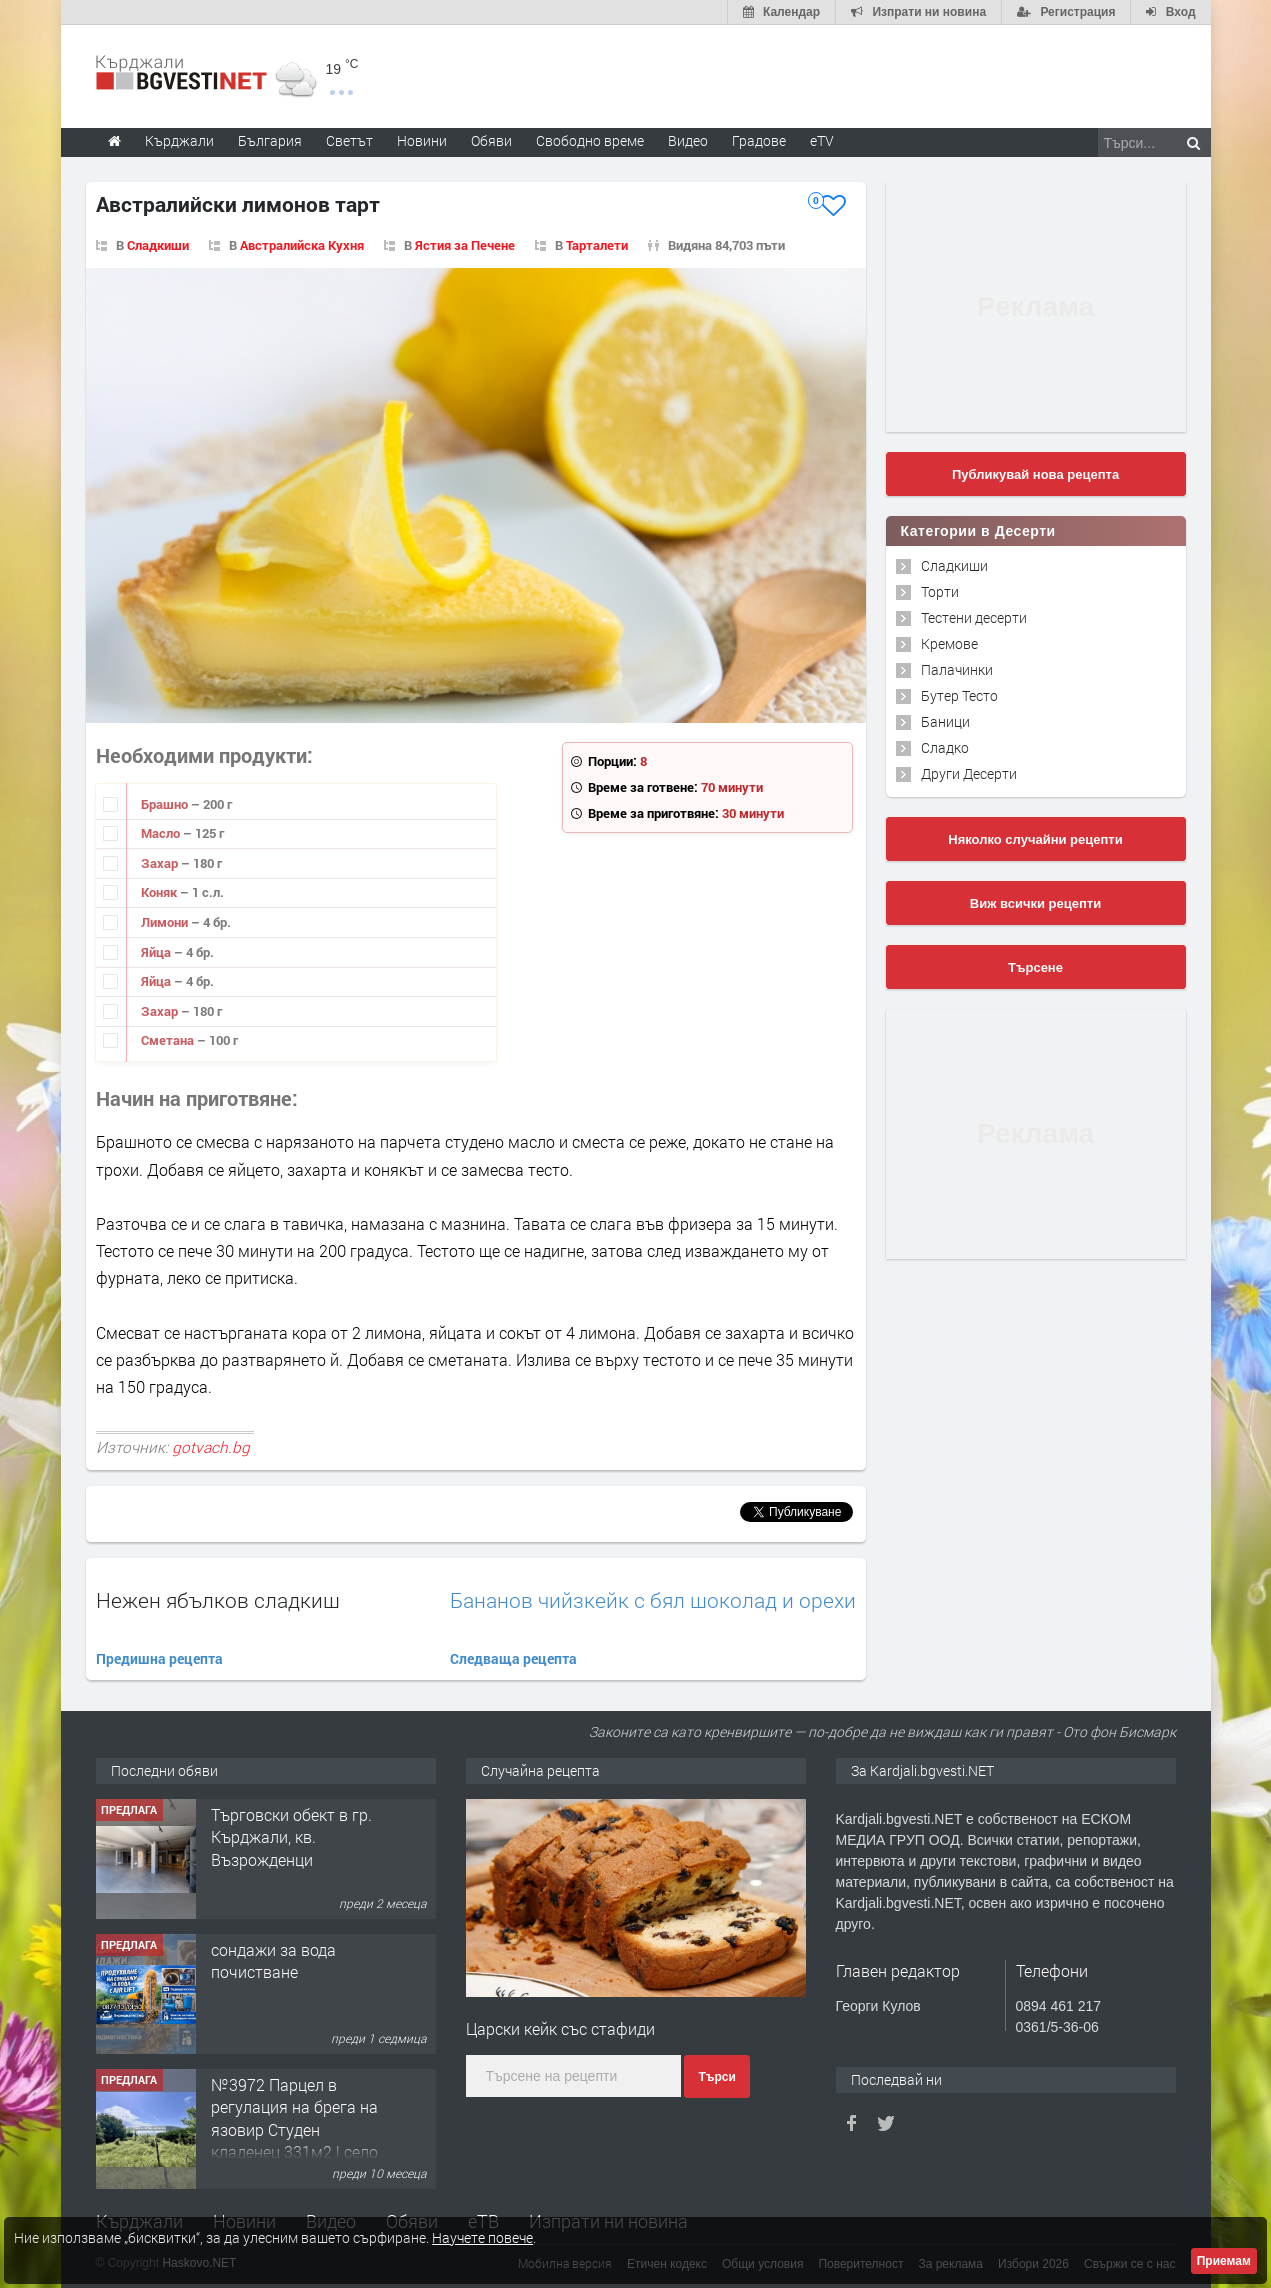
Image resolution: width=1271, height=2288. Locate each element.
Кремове (949, 643)
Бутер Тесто (959, 695)
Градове (759, 140)
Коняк (160, 892)
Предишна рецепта (159, 1658)
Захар (161, 863)
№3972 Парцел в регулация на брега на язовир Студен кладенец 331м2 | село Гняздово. (294, 2129)
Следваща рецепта (513, 1658)
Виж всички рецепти (1035, 903)
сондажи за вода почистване (273, 1960)
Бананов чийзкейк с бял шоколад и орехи (653, 1600)
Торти (940, 591)
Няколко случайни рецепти (1035, 839)
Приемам (1224, 2261)
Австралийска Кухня (302, 245)
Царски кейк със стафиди (560, 2028)
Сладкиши (158, 245)
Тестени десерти (974, 617)
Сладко (945, 747)
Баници (945, 721)
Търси (716, 2077)
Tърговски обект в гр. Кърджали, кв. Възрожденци (291, 1837)
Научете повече (482, 2237)
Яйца (157, 952)
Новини (422, 140)
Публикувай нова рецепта (1035, 474)
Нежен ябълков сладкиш (218, 1600)
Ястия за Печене (465, 245)
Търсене (1035, 967)
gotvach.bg (211, 1447)
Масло (162, 833)
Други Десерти (969, 773)
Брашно (166, 804)
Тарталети (597, 245)
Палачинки (957, 669)
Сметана (169, 1040)
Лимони (166, 922)
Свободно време (590, 140)
